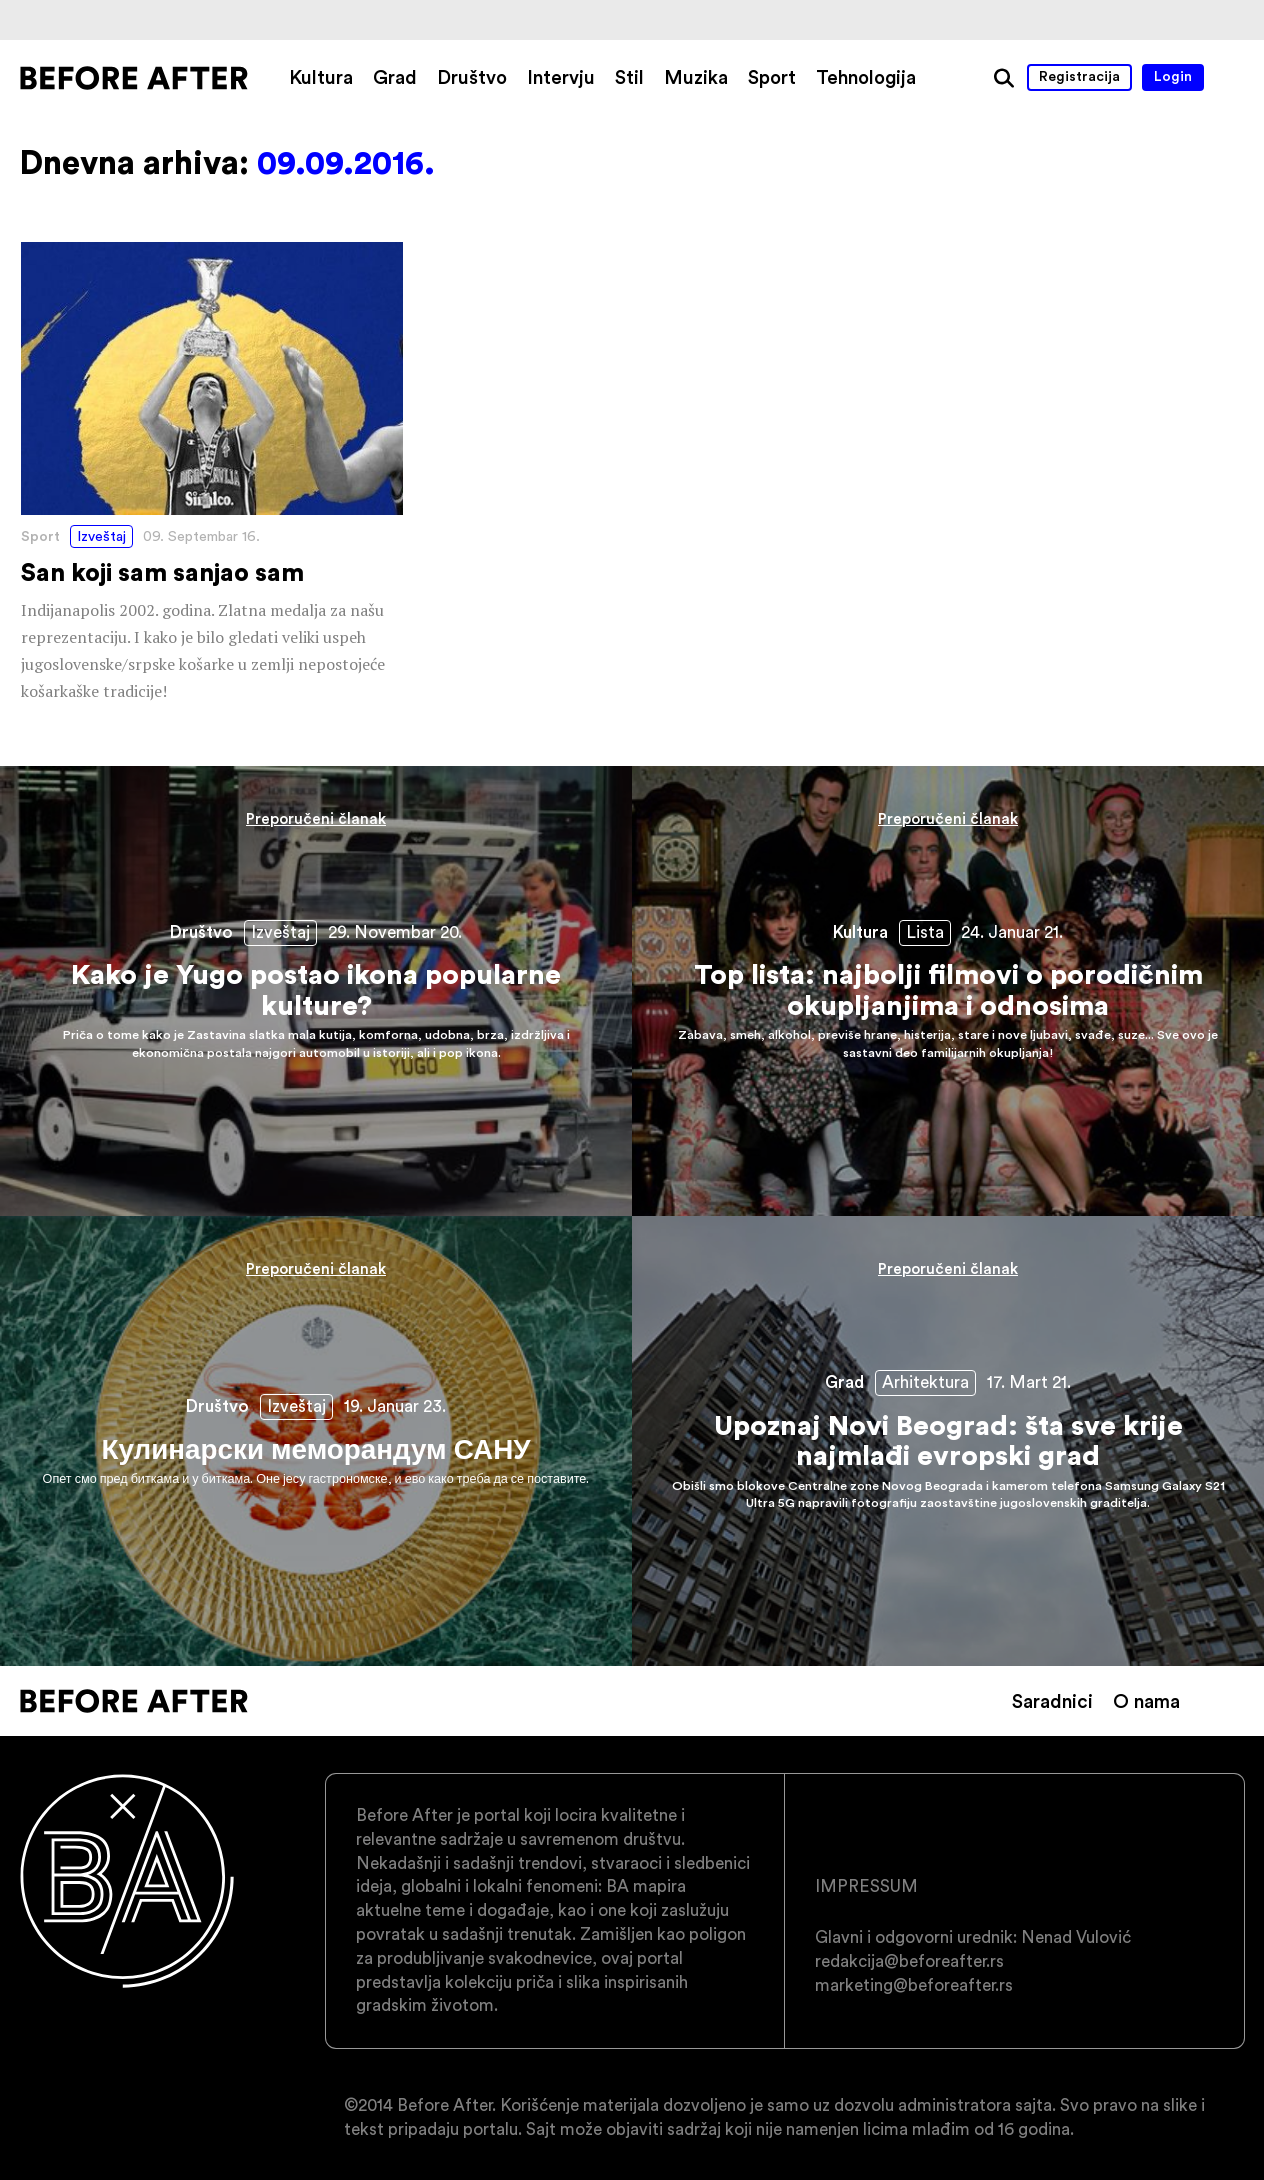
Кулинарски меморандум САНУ (316, 1441)
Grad (395, 77)
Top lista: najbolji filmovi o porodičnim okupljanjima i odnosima (948, 991)
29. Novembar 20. (395, 932)
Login (1173, 76)
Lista (925, 932)
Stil (629, 77)
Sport (772, 77)
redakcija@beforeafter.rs (909, 1961)
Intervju (561, 77)
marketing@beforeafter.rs (914, 1985)
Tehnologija (866, 77)
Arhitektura (925, 1382)
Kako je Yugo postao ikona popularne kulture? (316, 991)
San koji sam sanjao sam (212, 473)
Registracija (1079, 76)
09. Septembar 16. (201, 536)
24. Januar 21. (1012, 932)
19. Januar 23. (395, 1406)
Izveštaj (101, 536)
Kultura (321, 77)
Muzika (696, 77)
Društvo (472, 77)
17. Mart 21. (1029, 1382)
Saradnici (1052, 1701)
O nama (1146, 1701)
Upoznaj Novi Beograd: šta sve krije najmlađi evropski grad (948, 1441)
